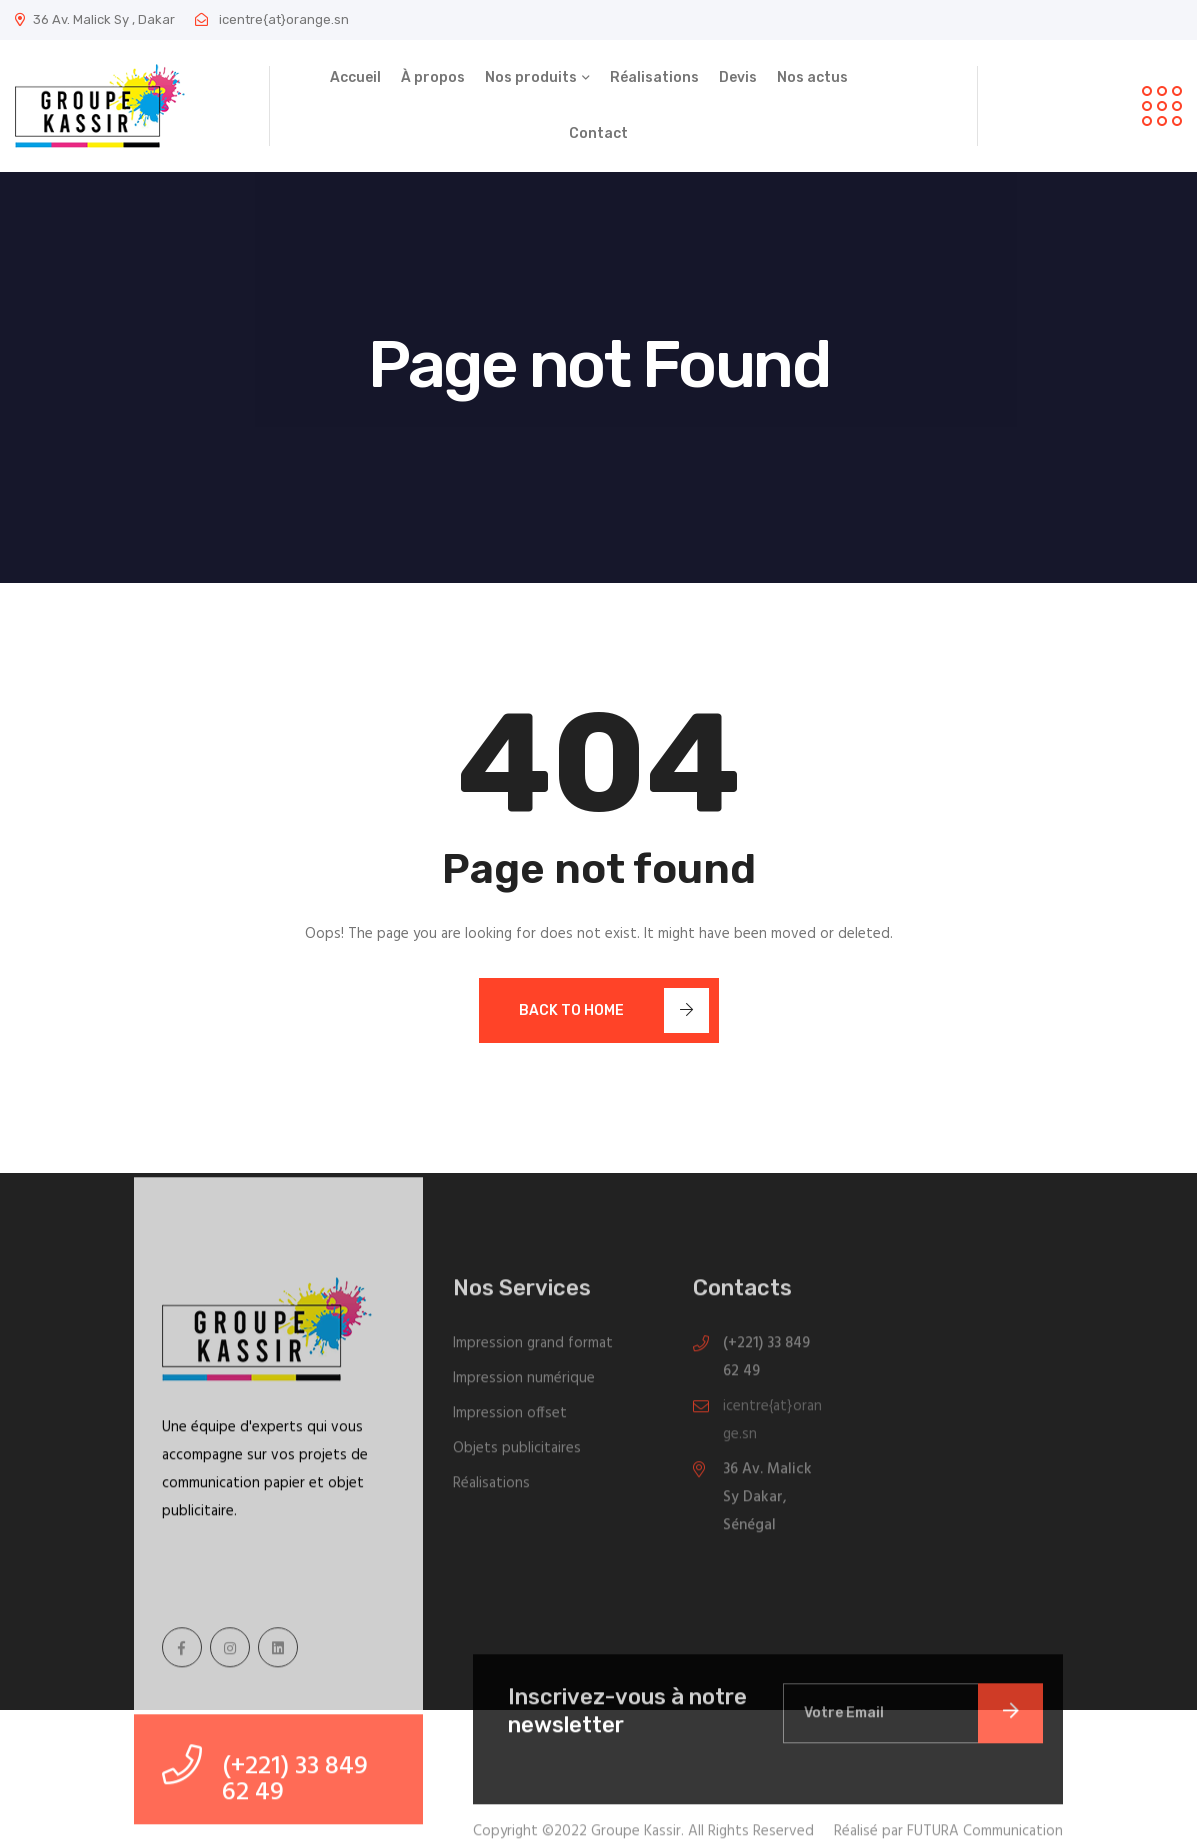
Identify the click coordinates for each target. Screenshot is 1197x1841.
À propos (433, 77)
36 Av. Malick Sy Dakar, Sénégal (767, 1504)
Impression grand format (533, 1350)
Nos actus (812, 77)
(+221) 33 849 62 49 (766, 1364)
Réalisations (654, 77)
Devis (738, 77)
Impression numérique (524, 1385)
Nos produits (531, 77)
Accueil (355, 77)
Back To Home (614, 1010)
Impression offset (510, 1420)
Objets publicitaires (517, 1455)
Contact (598, 133)
